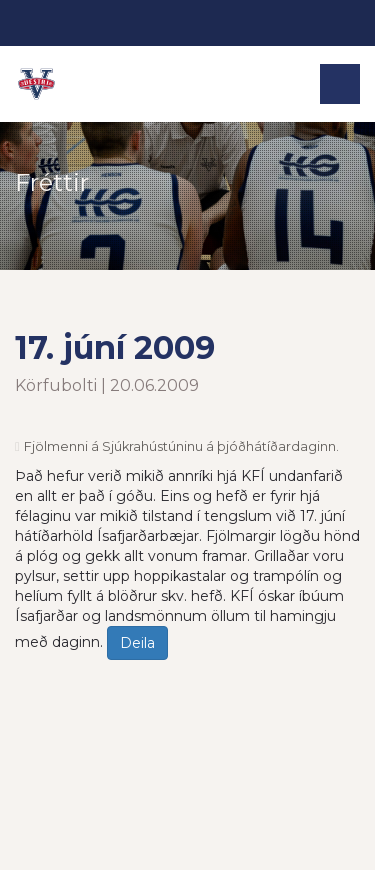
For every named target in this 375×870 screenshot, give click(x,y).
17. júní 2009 (115, 347)
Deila (137, 643)
